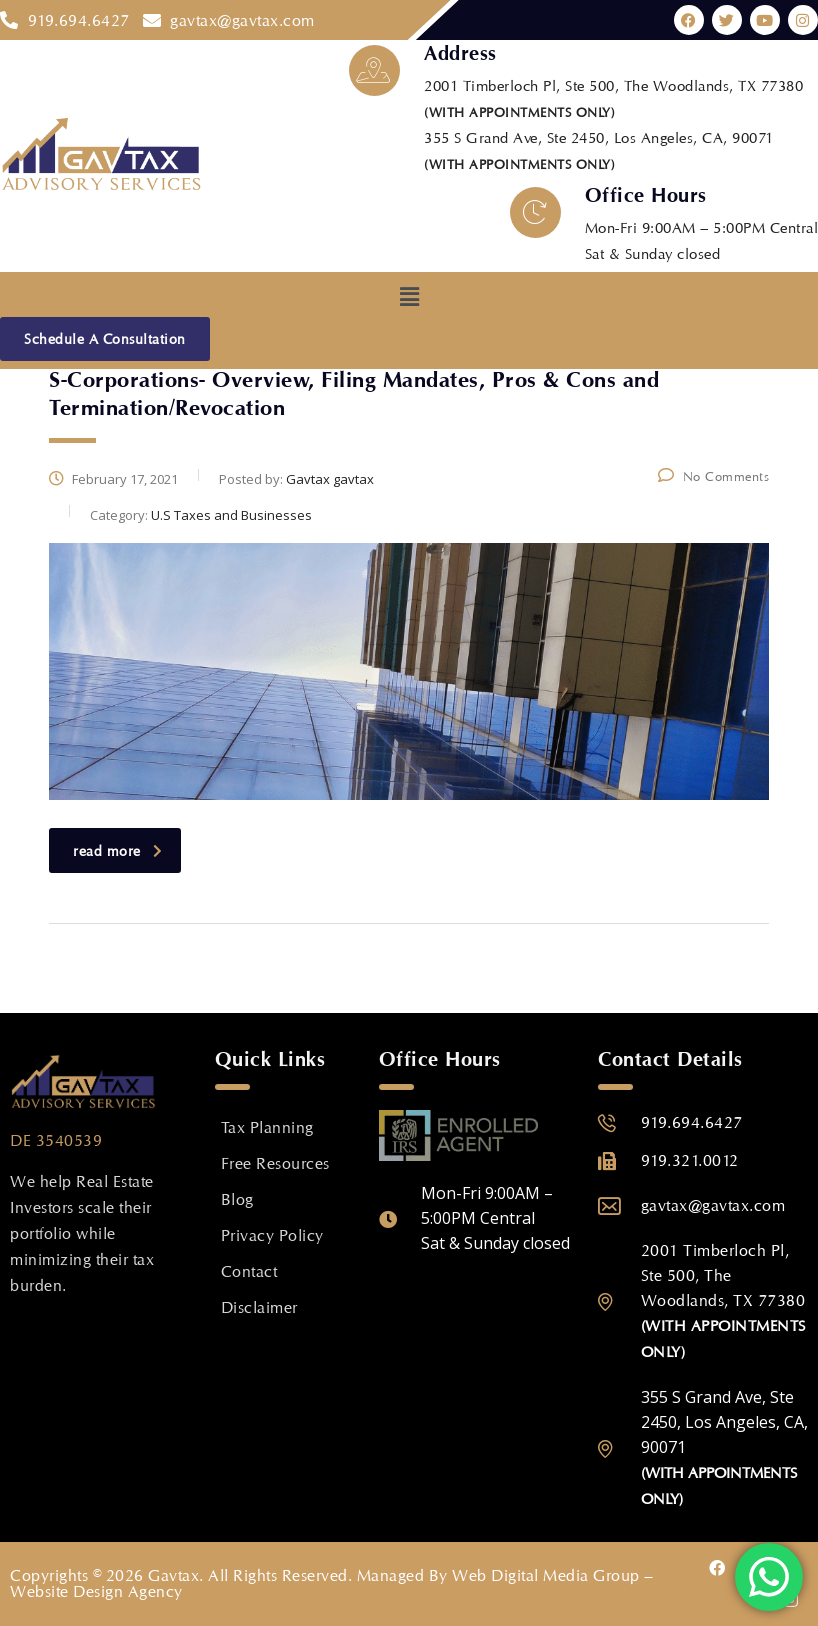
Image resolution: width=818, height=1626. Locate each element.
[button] (409, 296)
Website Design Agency (96, 1591)
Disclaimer (259, 1307)
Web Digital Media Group (546, 1575)
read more (118, 850)
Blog (237, 1199)
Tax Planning (267, 1127)
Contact (249, 1271)
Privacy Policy (272, 1235)
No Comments (713, 476)
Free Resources (275, 1163)
